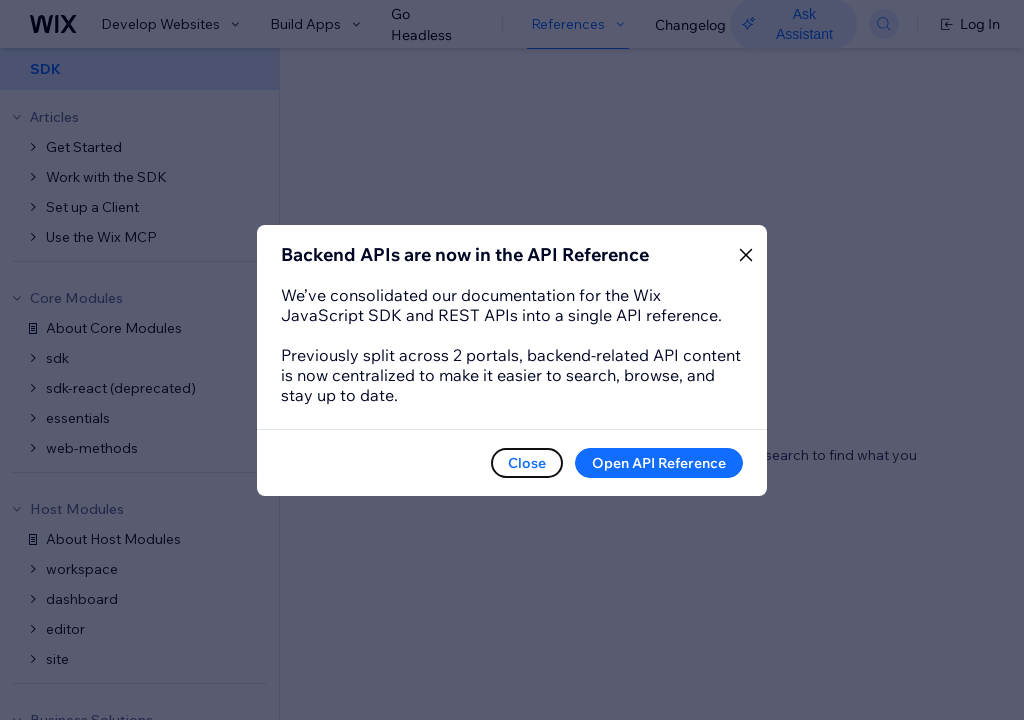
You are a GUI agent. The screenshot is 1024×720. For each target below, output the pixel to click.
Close (527, 463)
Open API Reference (659, 463)
